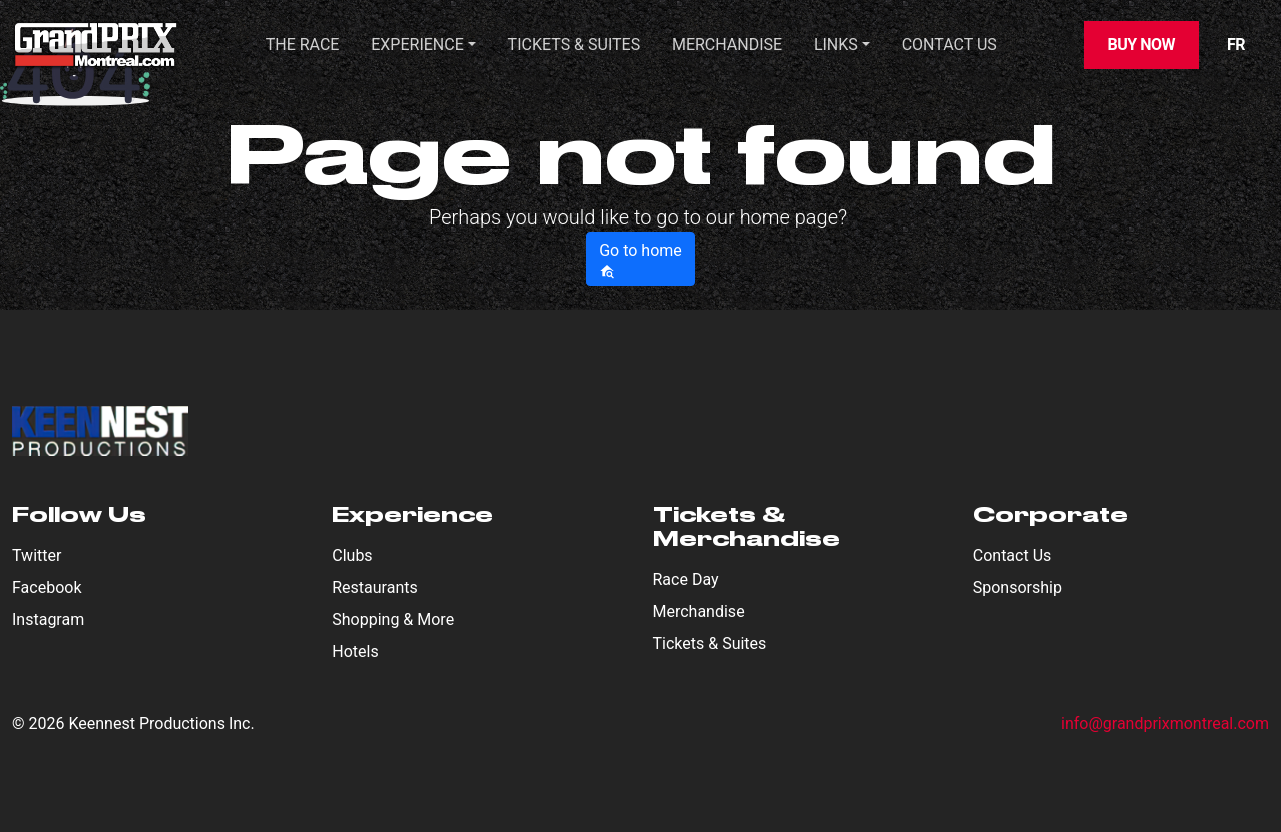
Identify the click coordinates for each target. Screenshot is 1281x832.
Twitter (36, 555)
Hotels (355, 651)
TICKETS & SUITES (574, 44)
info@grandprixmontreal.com (1165, 723)
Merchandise (727, 44)
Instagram (48, 619)
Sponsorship (1017, 587)
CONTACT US (949, 44)
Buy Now (1141, 44)
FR (1236, 44)
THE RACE (303, 44)
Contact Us (1012, 555)
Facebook (46, 587)
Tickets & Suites (710, 643)
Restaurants (375, 587)
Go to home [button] (640, 260)
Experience (417, 44)
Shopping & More (393, 619)
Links (836, 44)
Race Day (686, 579)
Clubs (352, 555)
